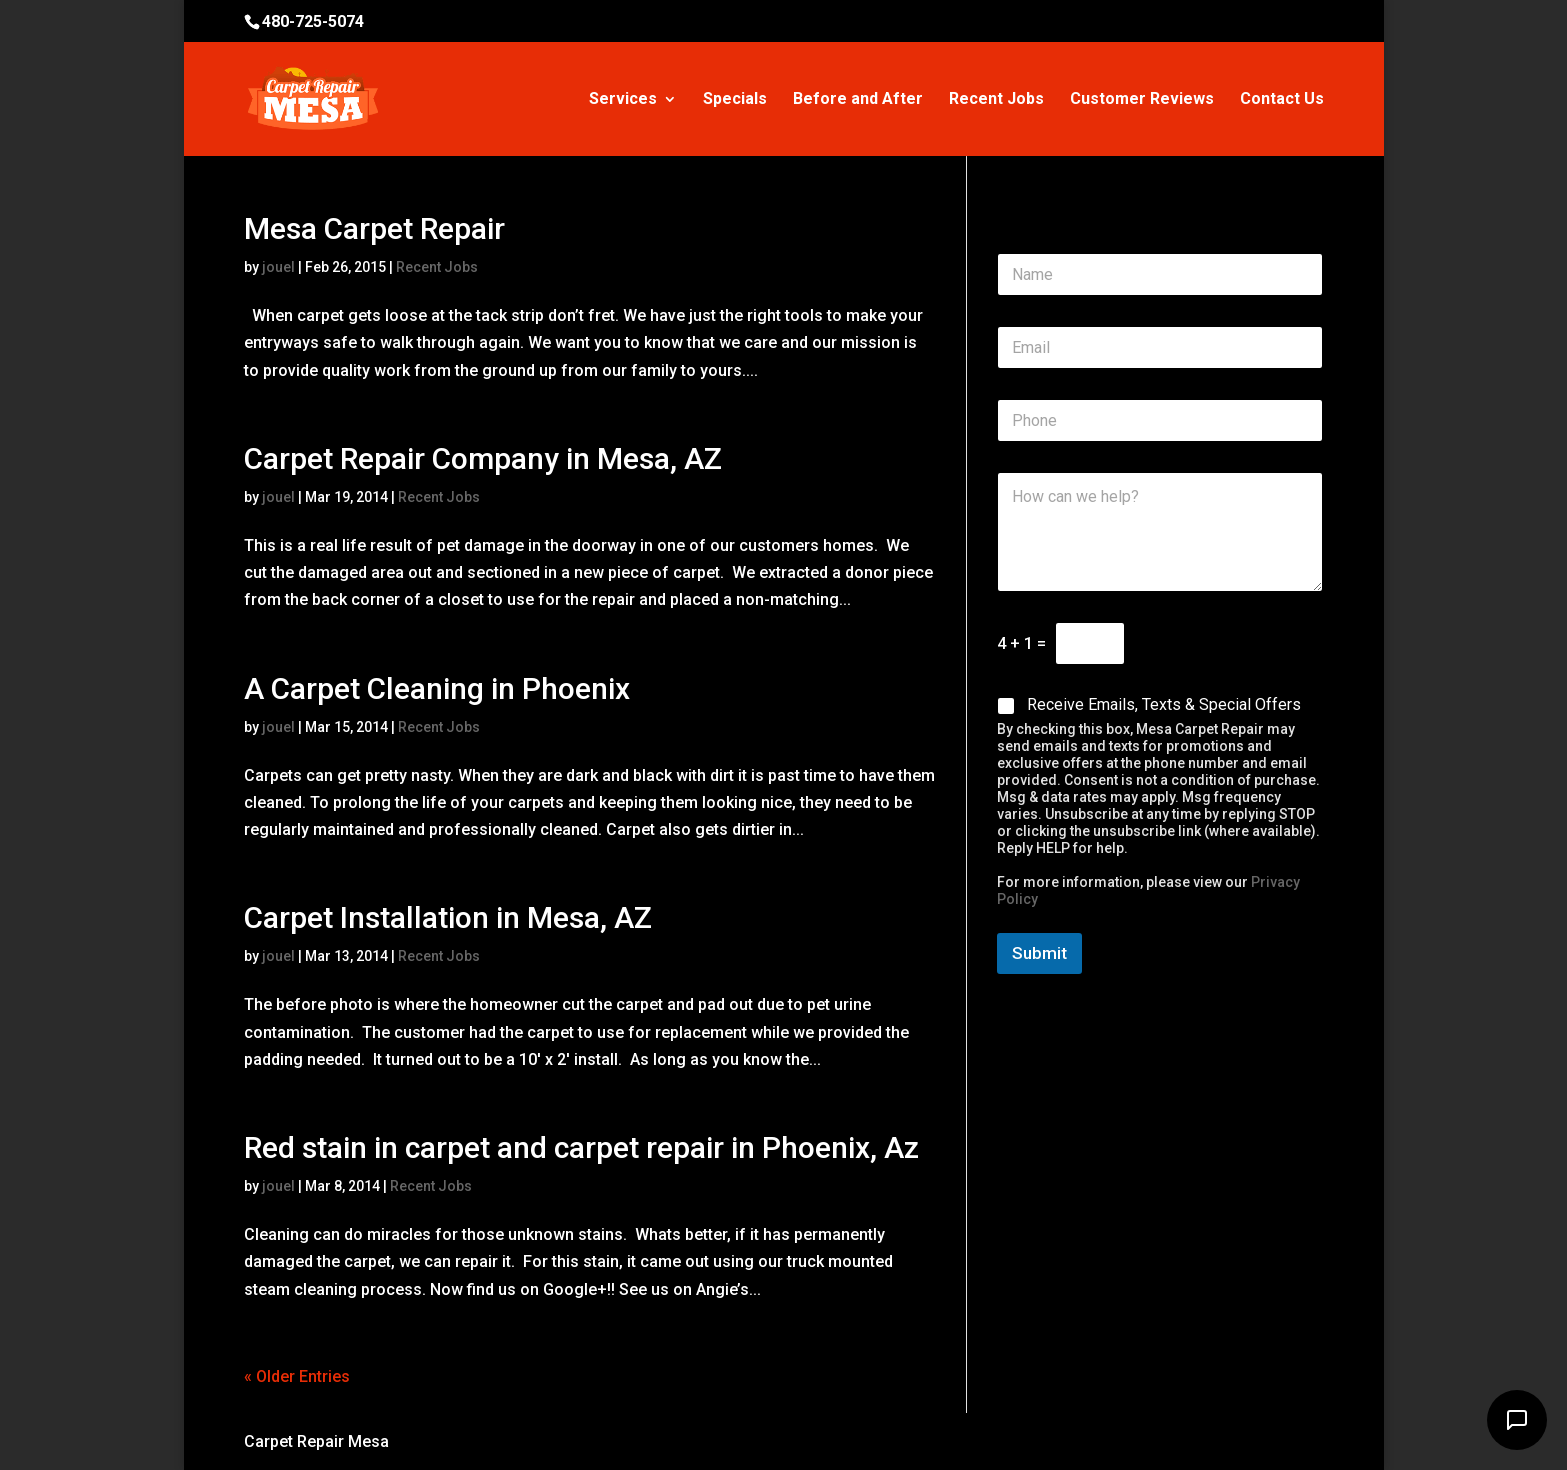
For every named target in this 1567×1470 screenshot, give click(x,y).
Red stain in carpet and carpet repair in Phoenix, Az (581, 1147)
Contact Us (1282, 100)
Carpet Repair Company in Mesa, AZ (483, 458)
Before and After (858, 100)
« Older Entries (297, 1376)
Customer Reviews (1142, 100)
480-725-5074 (313, 21)
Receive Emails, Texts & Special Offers (1164, 704)
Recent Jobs (996, 100)
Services (623, 100)
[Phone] (1160, 420)
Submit (1039, 953)
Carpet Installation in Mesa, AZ (448, 917)
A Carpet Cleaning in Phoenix (437, 688)
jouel (278, 267)
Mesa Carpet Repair (374, 228)
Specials (735, 100)
